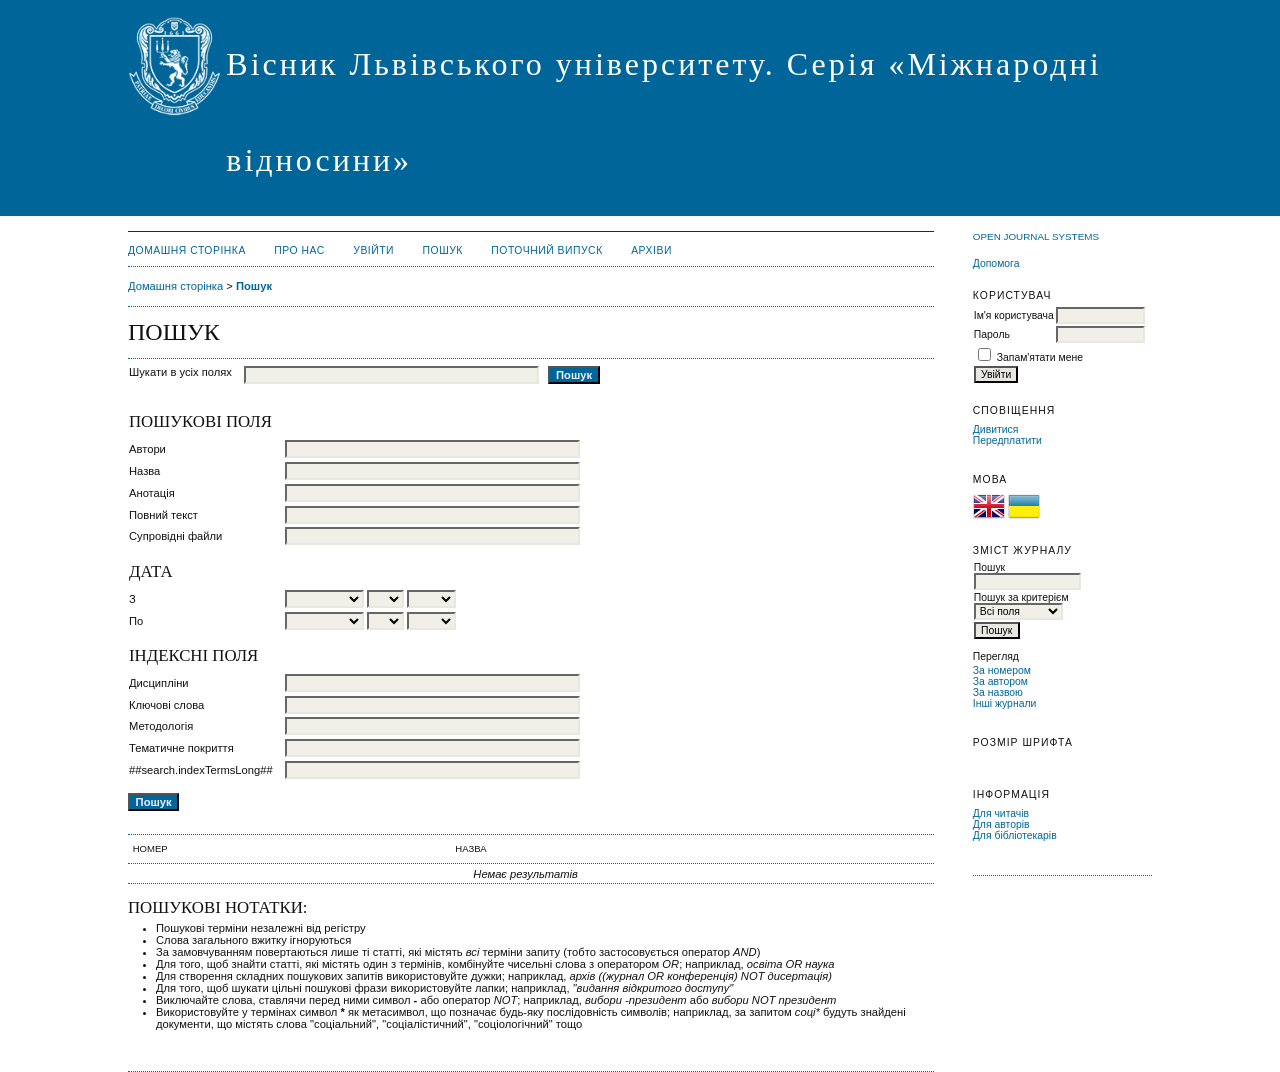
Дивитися (996, 429)
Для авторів (1001, 824)
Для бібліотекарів (1015, 835)
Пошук (443, 250)
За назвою (998, 692)
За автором (1000, 681)
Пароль (992, 334)
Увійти (373, 250)
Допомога (996, 263)
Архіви (651, 250)
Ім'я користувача (1014, 315)
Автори (147, 449)
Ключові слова (166, 705)
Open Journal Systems (1036, 236)
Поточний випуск (546, 250)
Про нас (299, 250)
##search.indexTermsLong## (201, 770)
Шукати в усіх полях (180, 372)
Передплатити (1007, 440)
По (136, 621)
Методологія (161, 726)
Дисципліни (159, 683)
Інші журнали (1004, 703)
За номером (1002, 670)
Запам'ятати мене (1040, 357)
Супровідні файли (175, 536)
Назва (144, 471)
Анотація (152, 493)
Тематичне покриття (181, 748)
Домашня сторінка (187, 250)
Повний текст (163, 515)
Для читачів (1001, 813)
